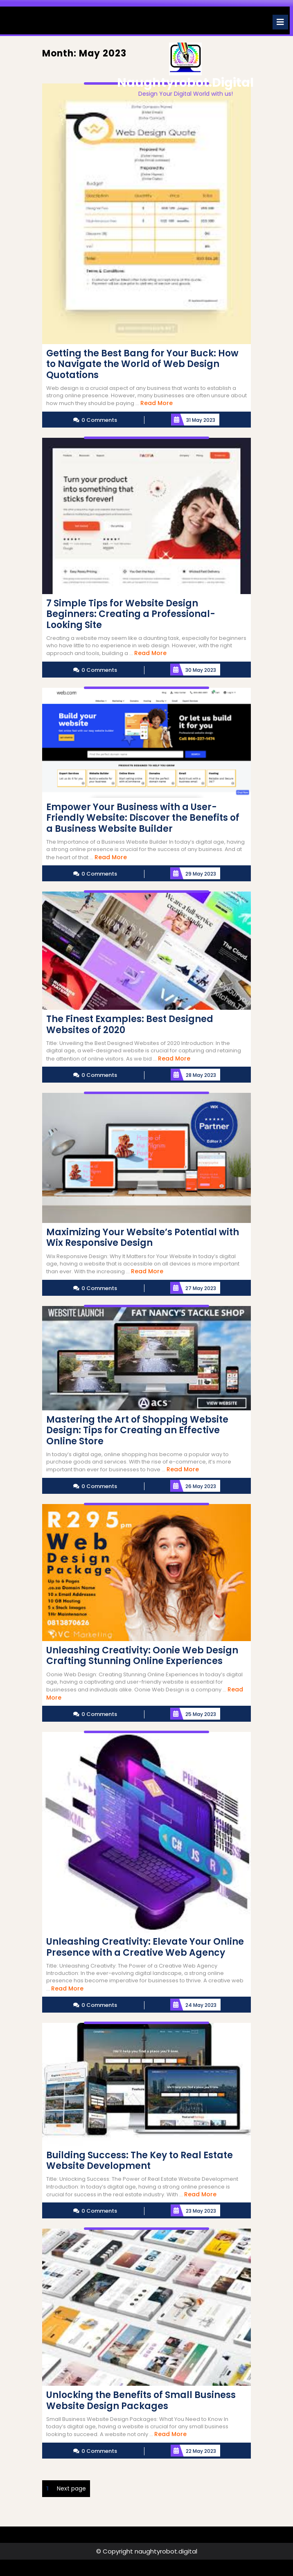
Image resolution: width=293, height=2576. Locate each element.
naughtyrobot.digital (185, 82)
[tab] (280, 22)
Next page (71, 2488)
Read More (156, 403)
